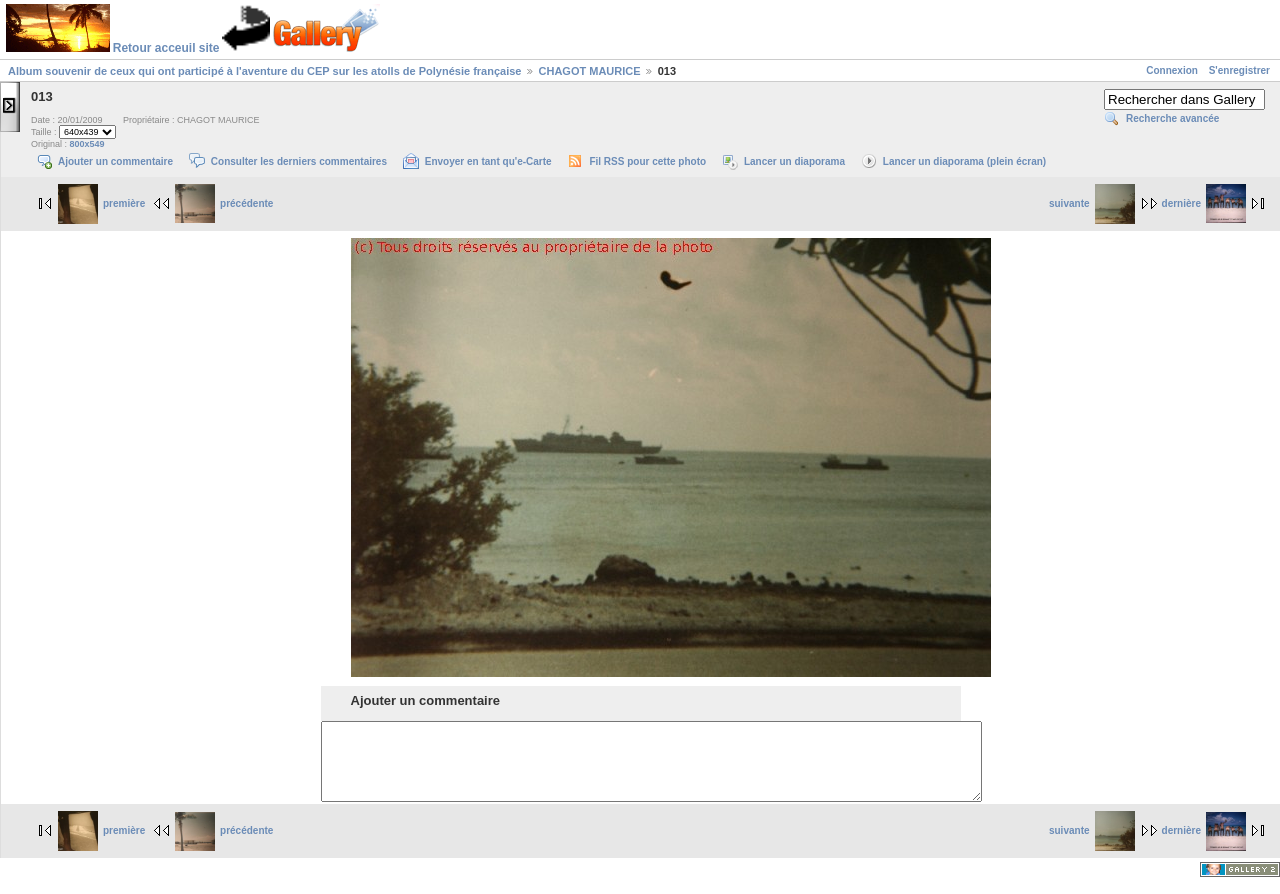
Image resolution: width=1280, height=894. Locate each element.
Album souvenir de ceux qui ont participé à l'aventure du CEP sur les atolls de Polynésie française (264, 71)
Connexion (1172, 70)
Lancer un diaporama (794, 161)
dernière (1204, 203)
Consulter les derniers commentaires (299, 161)
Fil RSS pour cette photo (647, 161)
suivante (1092, 203)
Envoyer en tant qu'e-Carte (488, 161)
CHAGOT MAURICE (590, 71)
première (101, 203)
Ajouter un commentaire (115, 161)
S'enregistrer (1239, 70)
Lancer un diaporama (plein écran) (964, 161)
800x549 (87, 144)
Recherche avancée (1172, 118)
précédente (224, 203)
